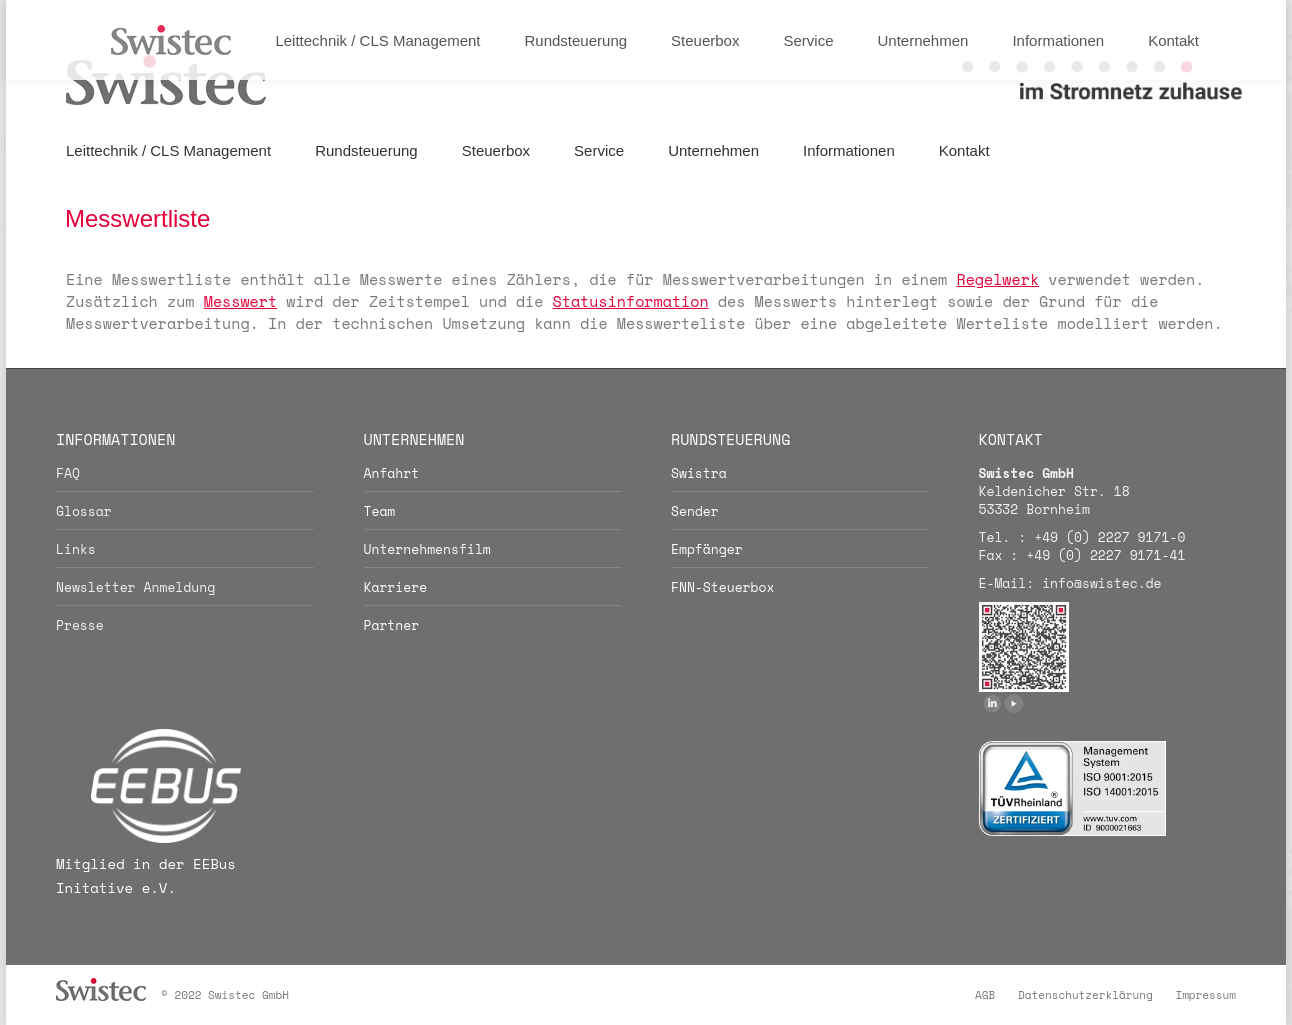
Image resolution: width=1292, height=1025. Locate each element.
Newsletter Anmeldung (135, 587)
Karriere (396, 587)
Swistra (699, 473)
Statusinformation (631, 301)
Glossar (84, 511)
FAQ (68, 473)
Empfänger (707, 549)
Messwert (240, 301)
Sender (695, 511)
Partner (392, 625)
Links (76, 549)
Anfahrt (392, 473)
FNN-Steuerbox (722, 587)
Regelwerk (997, 279)
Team (380, 511)
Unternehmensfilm (427, 549)
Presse (80, 625)
